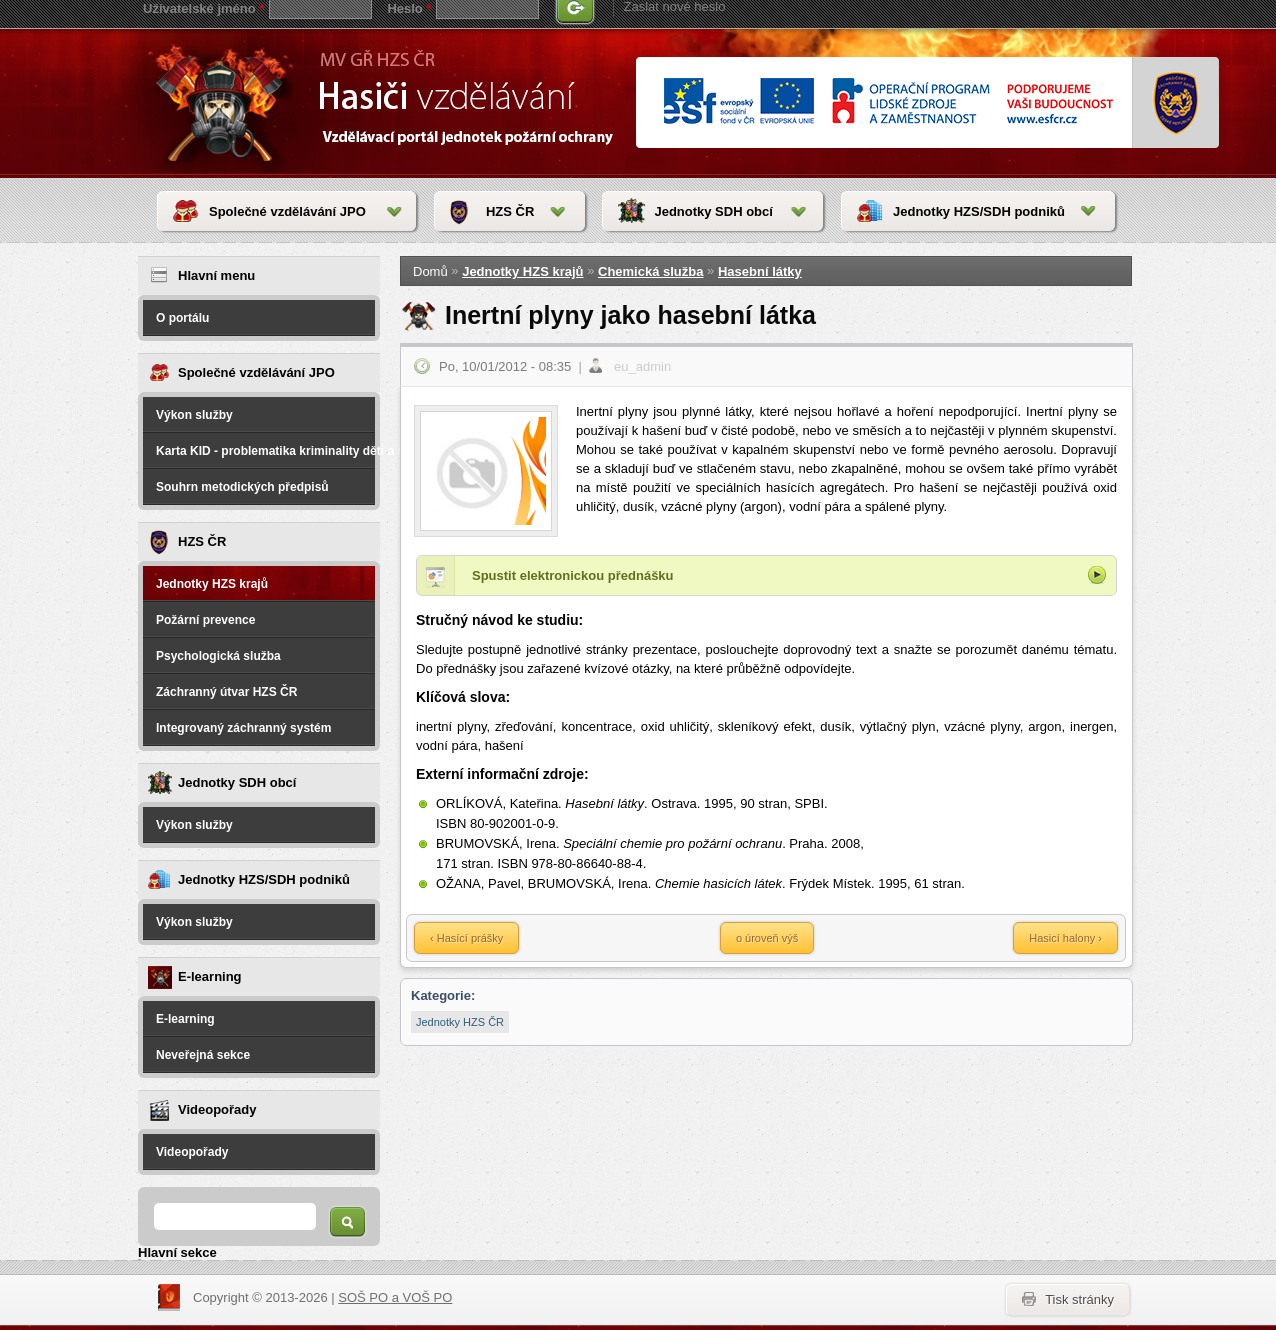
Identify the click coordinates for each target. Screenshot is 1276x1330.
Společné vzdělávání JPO (287, 211)
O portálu (182, 318)
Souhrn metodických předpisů (242, 487)
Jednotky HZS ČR (460, 1022)
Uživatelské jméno (203, 8)
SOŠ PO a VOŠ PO (395, 1297)
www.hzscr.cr (1176, 103)
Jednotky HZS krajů (212, 584)
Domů (430, 271)
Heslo (409, 8)
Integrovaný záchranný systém (243, 728)
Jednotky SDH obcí (713, 211)
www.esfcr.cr (887, 102)
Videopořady (192, 1152)
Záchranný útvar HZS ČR (226, 692)
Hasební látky (760, 271)
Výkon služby (194, 415)
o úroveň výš (767, 938)
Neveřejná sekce (203, 1055)
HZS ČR (510, 211)
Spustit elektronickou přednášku (573, 575)
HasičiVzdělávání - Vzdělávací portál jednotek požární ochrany (224, 102)
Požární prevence (205, 620)
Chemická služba (651, 271)
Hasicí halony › (1065, 938)
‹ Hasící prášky (466, 938)
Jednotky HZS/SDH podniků (979, 211)
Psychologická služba (218, 656)
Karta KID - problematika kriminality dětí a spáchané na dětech (265, 451)
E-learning (185, 1019)
